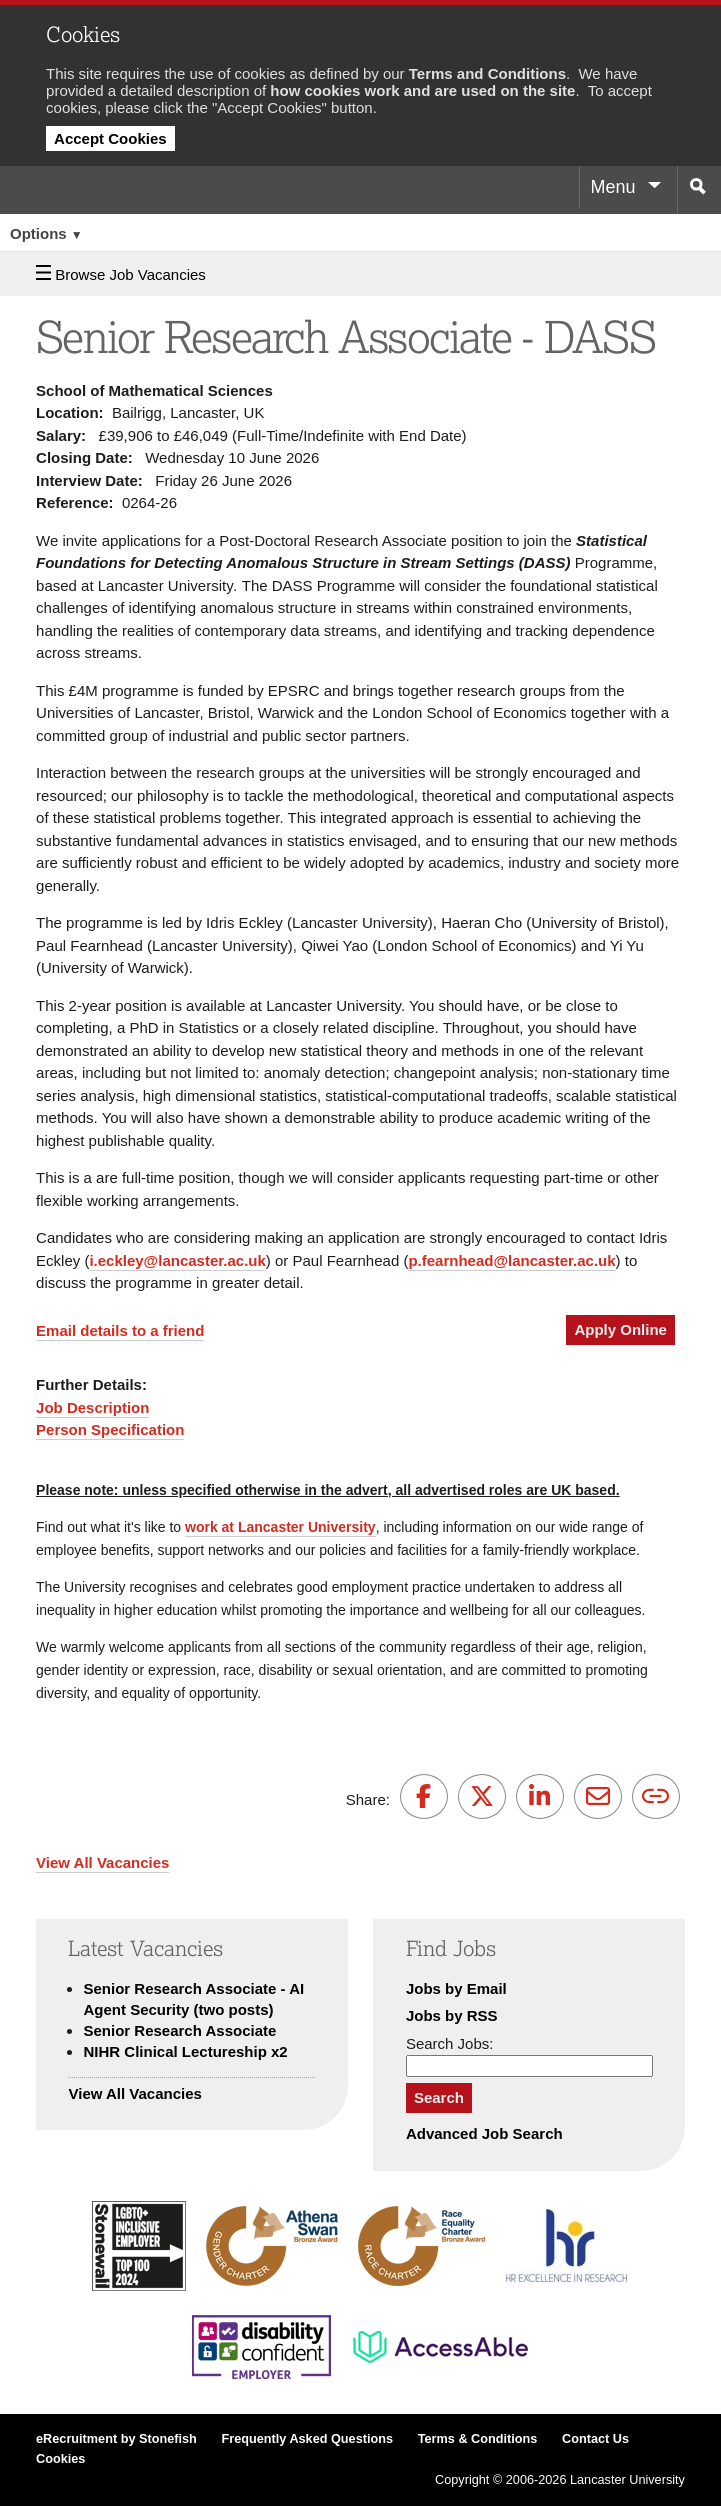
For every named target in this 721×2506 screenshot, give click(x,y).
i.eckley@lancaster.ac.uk (177, 1260)
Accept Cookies (110, 138)
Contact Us (595, 2439)
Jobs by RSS (452, 2015)
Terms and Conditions (487, 73)
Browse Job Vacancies (121, 274)
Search (439, 2097)
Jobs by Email (456, 1988)
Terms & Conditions (478, 2439)
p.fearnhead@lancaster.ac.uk (511, 1260)
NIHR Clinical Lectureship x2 (185, 2051)
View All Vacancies (102, 1862)
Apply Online (620, 1329)
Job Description (92, 1407)
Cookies (60, 2459)
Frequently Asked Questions (307, 2439)
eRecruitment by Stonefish (116, 2439)
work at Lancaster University (280, 1527)
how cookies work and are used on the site (422, 90)
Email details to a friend (120, 1330)
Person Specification (110, 1429)
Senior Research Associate (179, 2030)
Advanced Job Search (484, 2133)
